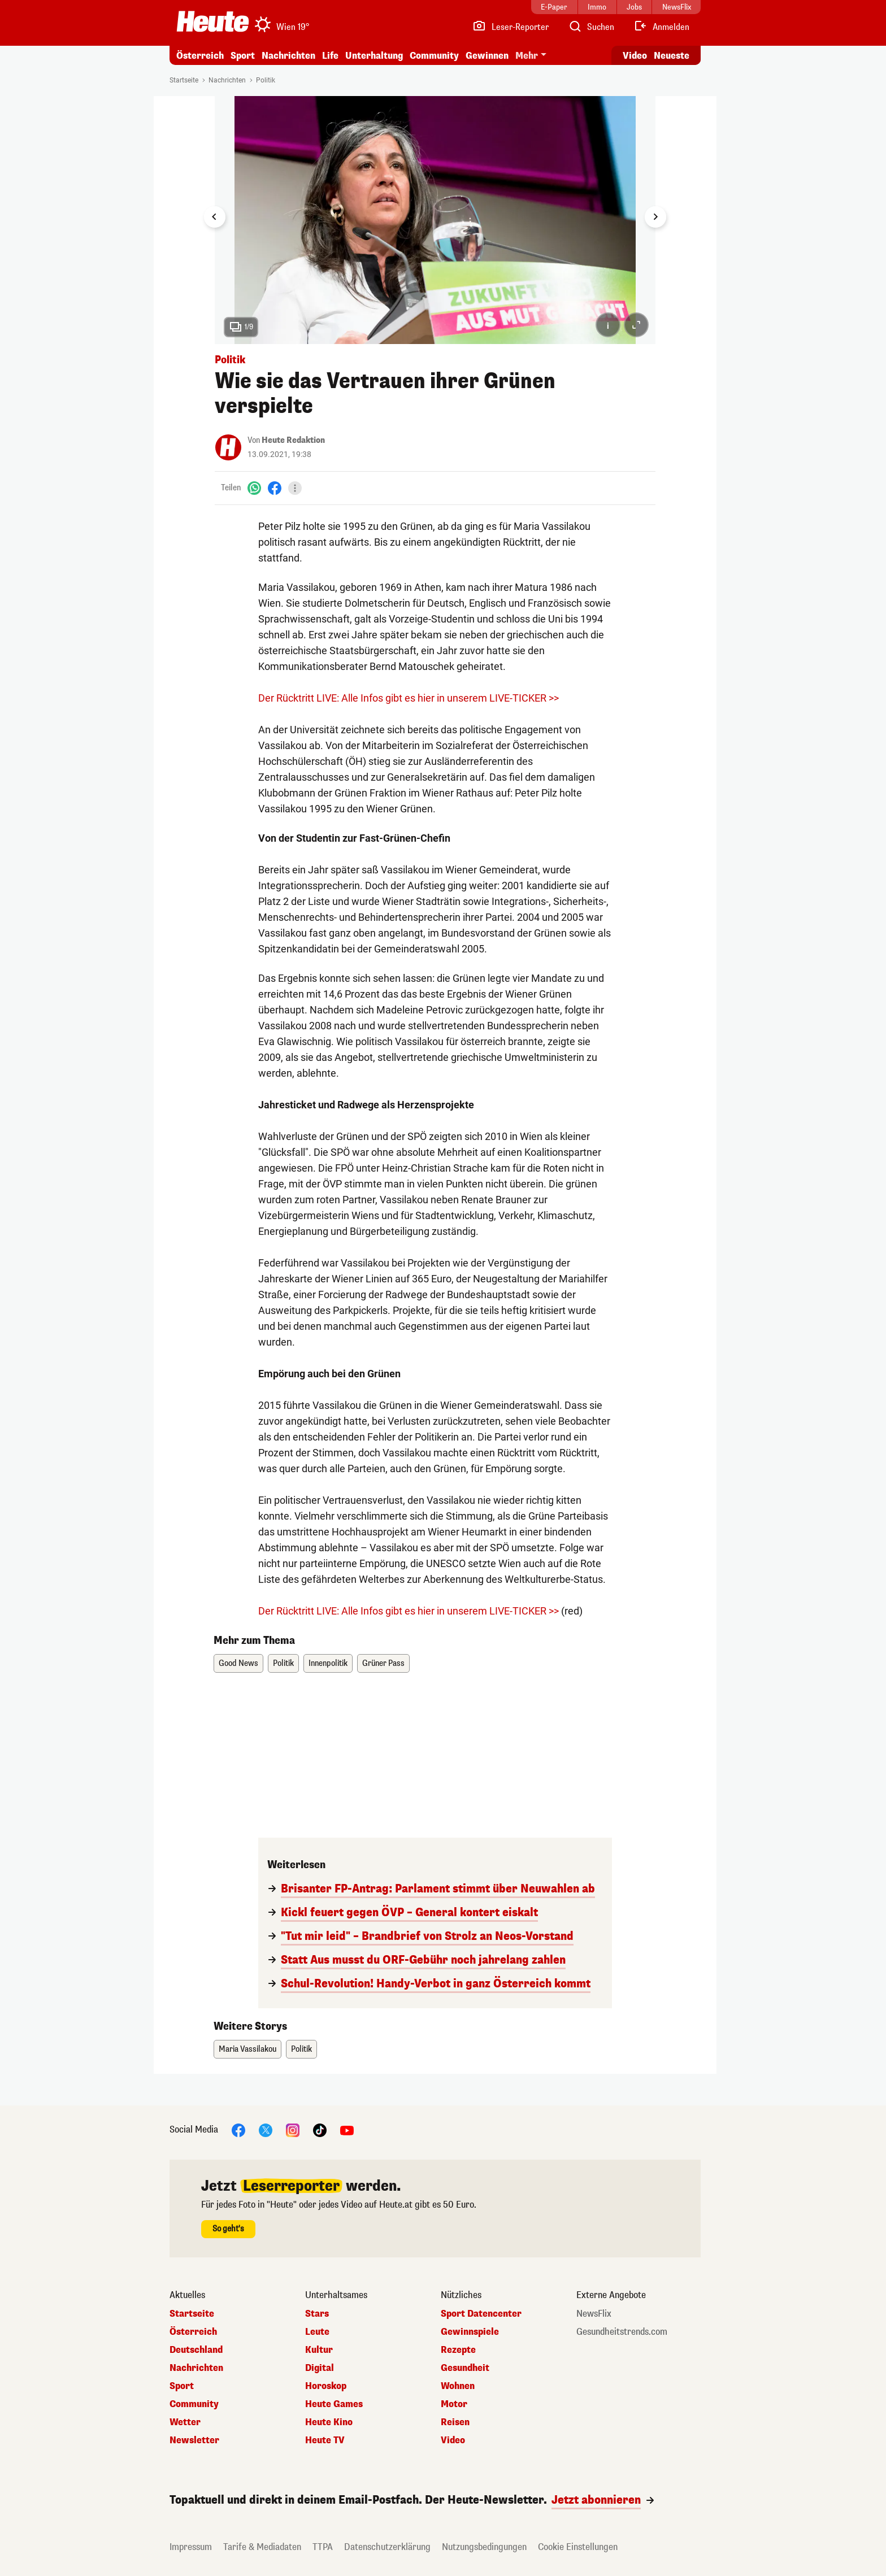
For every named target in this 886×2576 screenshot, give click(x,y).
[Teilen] (295, 488)
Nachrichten (288, 56)
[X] (265, 2129)
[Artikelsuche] (591, 27)
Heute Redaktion (293, 440)
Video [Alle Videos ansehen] (635, 56)
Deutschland (196, 2350)
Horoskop (325, 2386)
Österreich (200, 56)
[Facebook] (274, 487)
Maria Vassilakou (247, 2049)
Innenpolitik (328, 1663)
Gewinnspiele (470, 2332)
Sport (243, 56)
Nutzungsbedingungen (484, 2547)
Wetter (185, 2422)
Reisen (455, 2422)
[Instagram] (292, 2129)
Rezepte (458, 2350)
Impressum (191, 2547)
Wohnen (458, 2386)
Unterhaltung (374, 56)
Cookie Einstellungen (578, 2547)
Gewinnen (487, 56)
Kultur (319, 2350)
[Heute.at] (212, 21)
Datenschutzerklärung (387, 2547)
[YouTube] (347, 2129)
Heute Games (334, 2404)
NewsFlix (593, 2314)
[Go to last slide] (214, 217)
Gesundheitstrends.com (621, 2332)
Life (330, 56)
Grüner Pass (383, 1663)
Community (434, 56)
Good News (238, 1663)
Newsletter (194, 2440)
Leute (317, 2332)
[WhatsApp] (254, 487)
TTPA (322, 2547)
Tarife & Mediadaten (262, 2547)
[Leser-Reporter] (510, 27)
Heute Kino (329, 2422)
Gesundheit (465, 2368)
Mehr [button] (526, 56)
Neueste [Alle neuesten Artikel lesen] (671, 56)
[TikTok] (320, 2129)
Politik (265, 80)
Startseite (184, 80)
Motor (454, 2404)
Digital (319, 2368)
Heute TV (325, 2440)
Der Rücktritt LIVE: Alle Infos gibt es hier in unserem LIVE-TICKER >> (408, 698)
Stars (317, 2314)
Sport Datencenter (481, 2314)
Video (453, 2440)
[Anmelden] (661, 27)
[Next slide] (655, 217)
